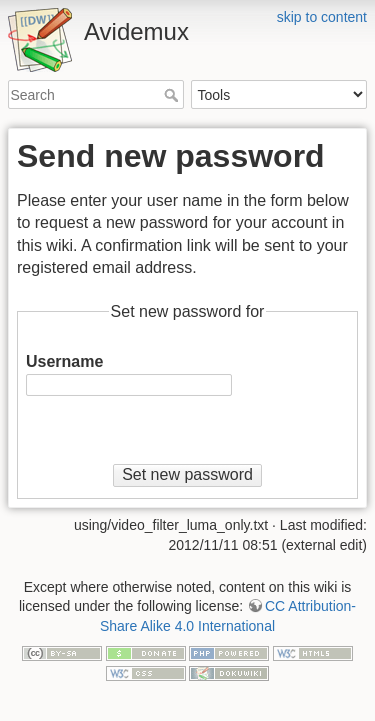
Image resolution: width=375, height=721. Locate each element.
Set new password (187, 474)
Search (173, 95)
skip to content (322, 17)
